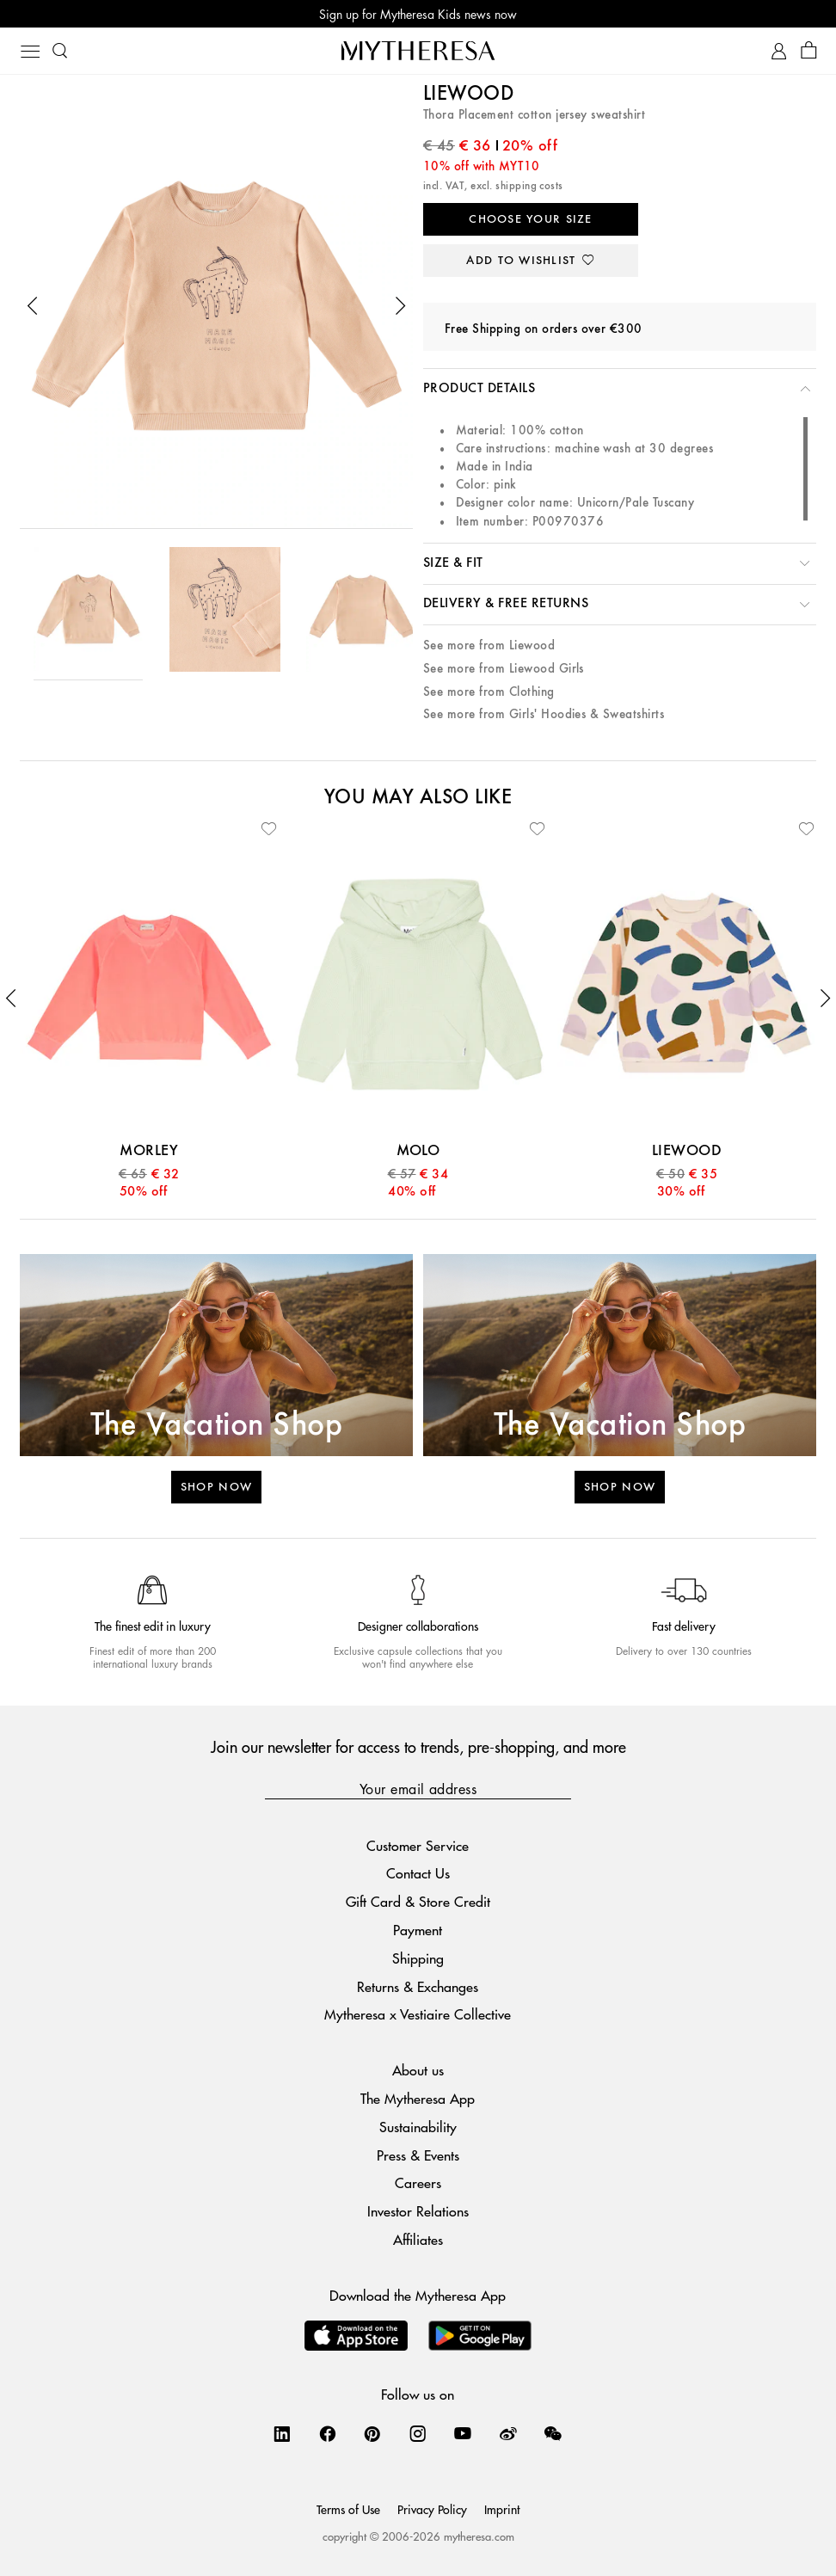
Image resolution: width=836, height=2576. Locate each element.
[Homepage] (418, 50)
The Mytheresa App (417, 2098)
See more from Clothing (489, 691)
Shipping (418, 1958)
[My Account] (779, 51)
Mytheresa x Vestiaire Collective (417, 2014)
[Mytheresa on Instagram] (418, 2433)
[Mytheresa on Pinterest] (372, 2433)
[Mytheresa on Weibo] (508, 2433)
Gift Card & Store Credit (418, 1901)
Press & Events (418, 2155)
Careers (418, 2182)
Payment (417, 1930)
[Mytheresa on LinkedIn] (282, 2433)
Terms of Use (348, 2509)
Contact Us (418, 1873)
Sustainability (418, 2126)
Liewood (468, 94)
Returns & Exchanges (417, 1986)
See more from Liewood (489, 645)
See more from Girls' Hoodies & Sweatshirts (543, 714)
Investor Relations (418, 2211)
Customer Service (417, 1845)
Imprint (501, 2509)
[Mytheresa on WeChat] (553, 2433)
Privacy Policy (432, 2509)
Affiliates (418, 2239)
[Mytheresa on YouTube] (462, 2433)
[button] (33, 306)
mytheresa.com (479, 2536)
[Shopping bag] (809, 51)
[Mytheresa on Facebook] (327, 2433)
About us (418, 2070)
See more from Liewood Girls (503, 668)
